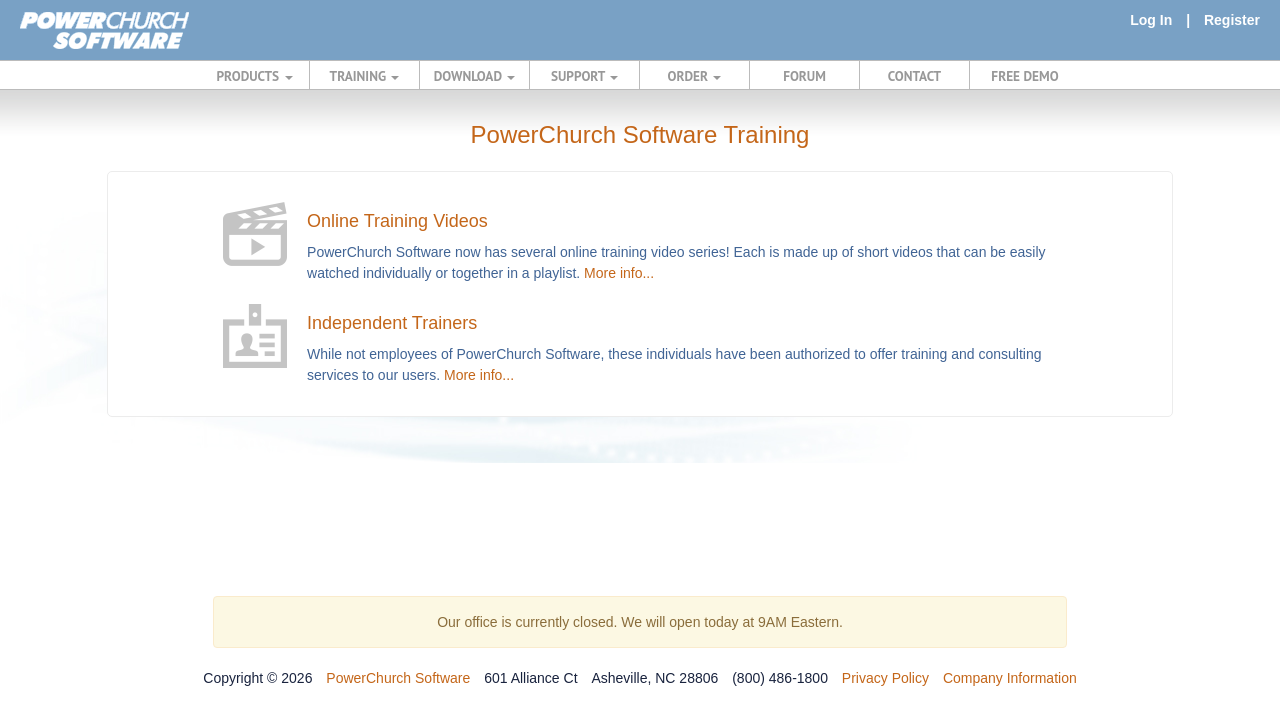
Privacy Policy (885, 678)
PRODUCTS (255, 76)
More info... (619, 273)
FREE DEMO (1024, 76)
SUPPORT (584, 76)
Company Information (1010, 678)
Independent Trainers (392, 323)
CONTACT (914, 76)
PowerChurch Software (398, 678)
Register (1232, 20)
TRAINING (365, 76)
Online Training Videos (397, 221)
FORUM (804, 76)
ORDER (695, 76)
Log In (1151, 20)
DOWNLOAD (474, 76)
